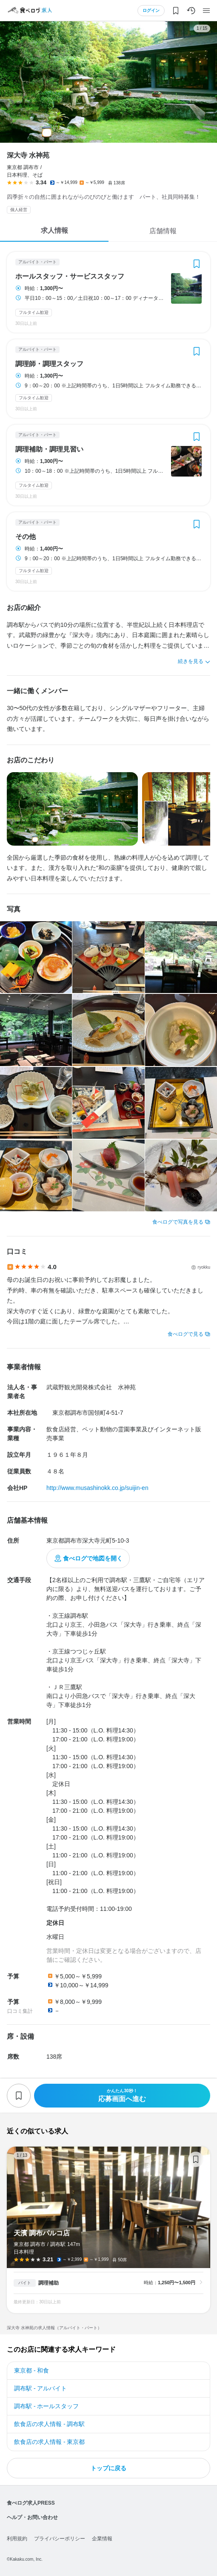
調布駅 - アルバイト (40, 2388)
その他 (25, 536)
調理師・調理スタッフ (49, 364)
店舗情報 (163, 230)
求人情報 (54, 230)
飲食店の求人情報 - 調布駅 (49, 2424)
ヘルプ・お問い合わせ (32, 2517)
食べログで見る (185, 1334)
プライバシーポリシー (59, 2539)
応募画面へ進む (122, 2095)
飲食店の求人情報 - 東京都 (49, 2441)
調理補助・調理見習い (49, 449)
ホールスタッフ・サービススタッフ (69, 276)
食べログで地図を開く (93, 1558)
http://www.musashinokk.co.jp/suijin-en (97, 1487)
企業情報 (102, 2539)
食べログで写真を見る (177, 1222)
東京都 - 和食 (31, 2370)
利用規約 (17, 2539)
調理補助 (48, 2282)
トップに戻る (108, 2468)
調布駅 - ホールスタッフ (46, 2406)
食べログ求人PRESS (31, 2503)
